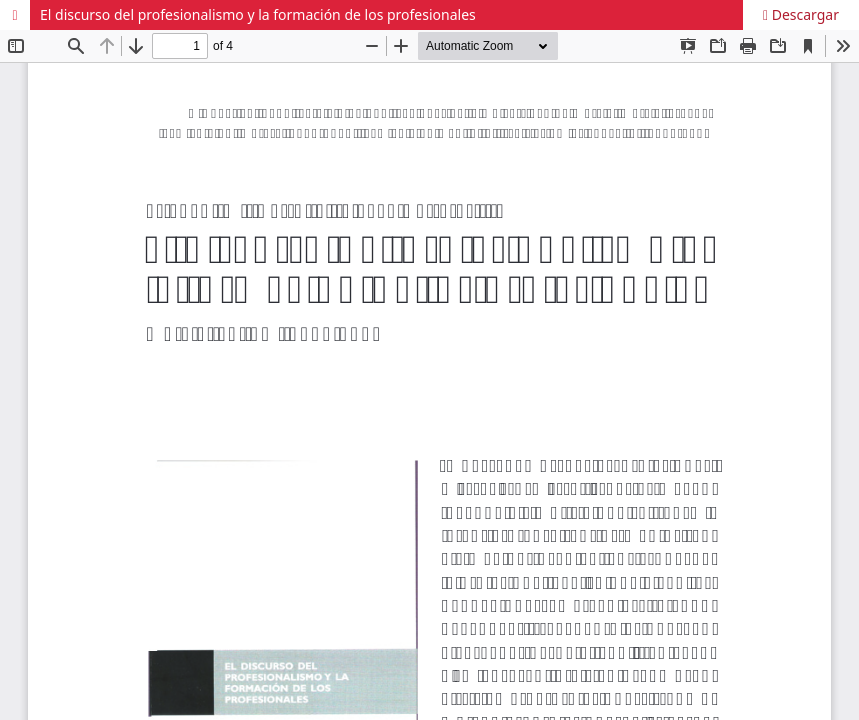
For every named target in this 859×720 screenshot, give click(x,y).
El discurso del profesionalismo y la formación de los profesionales (258, 14)
